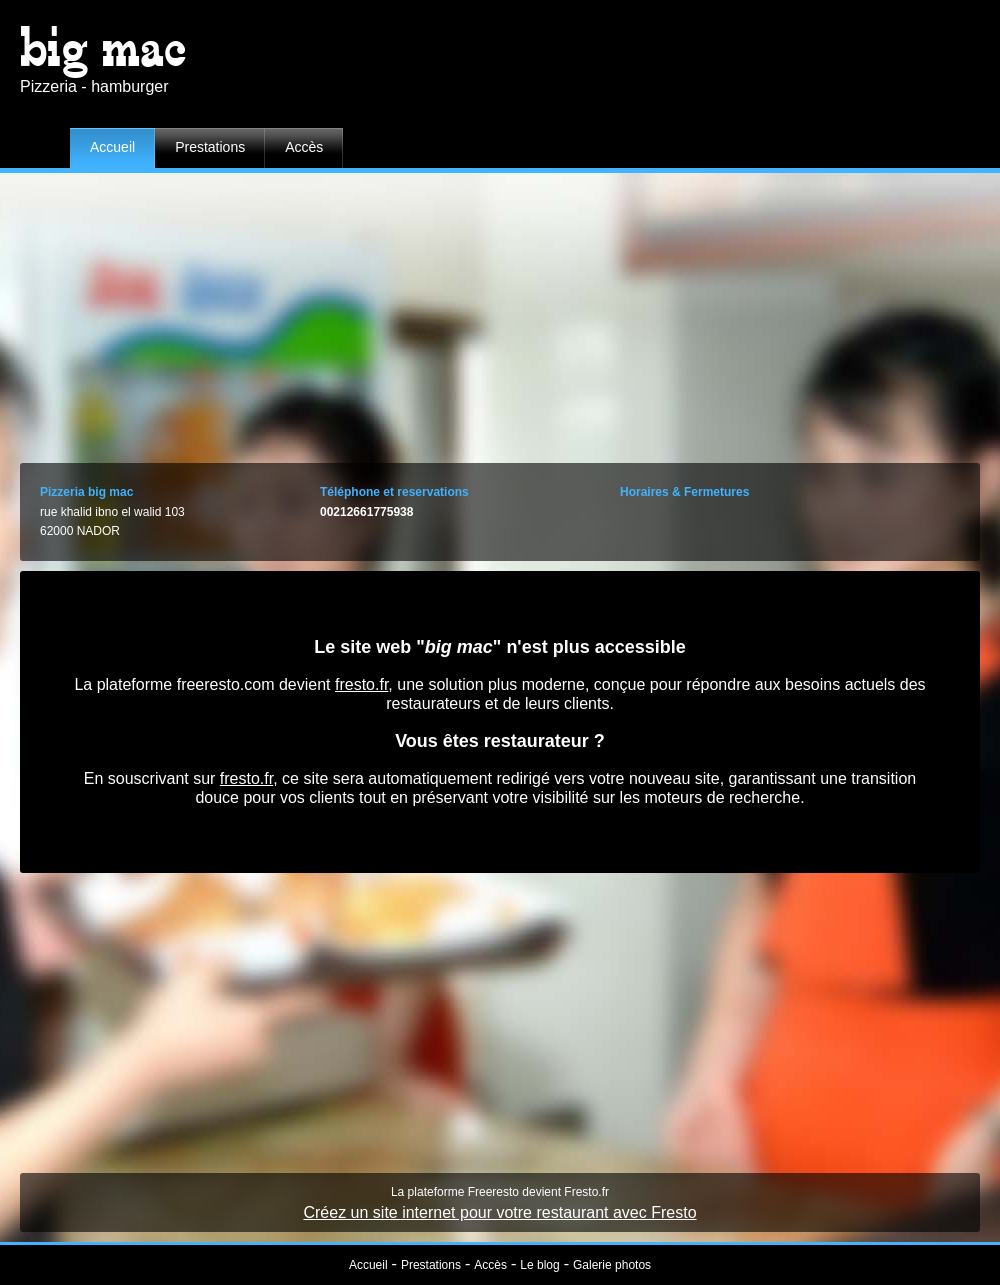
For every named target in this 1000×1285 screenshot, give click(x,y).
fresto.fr (361, 684)
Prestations (210, 147)
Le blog (539, 1265)
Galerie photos (612, 1265)
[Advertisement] (500, 313)
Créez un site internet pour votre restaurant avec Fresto (499, 1212)
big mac (103, 48)
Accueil (112, 147)
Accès (304, 147)
